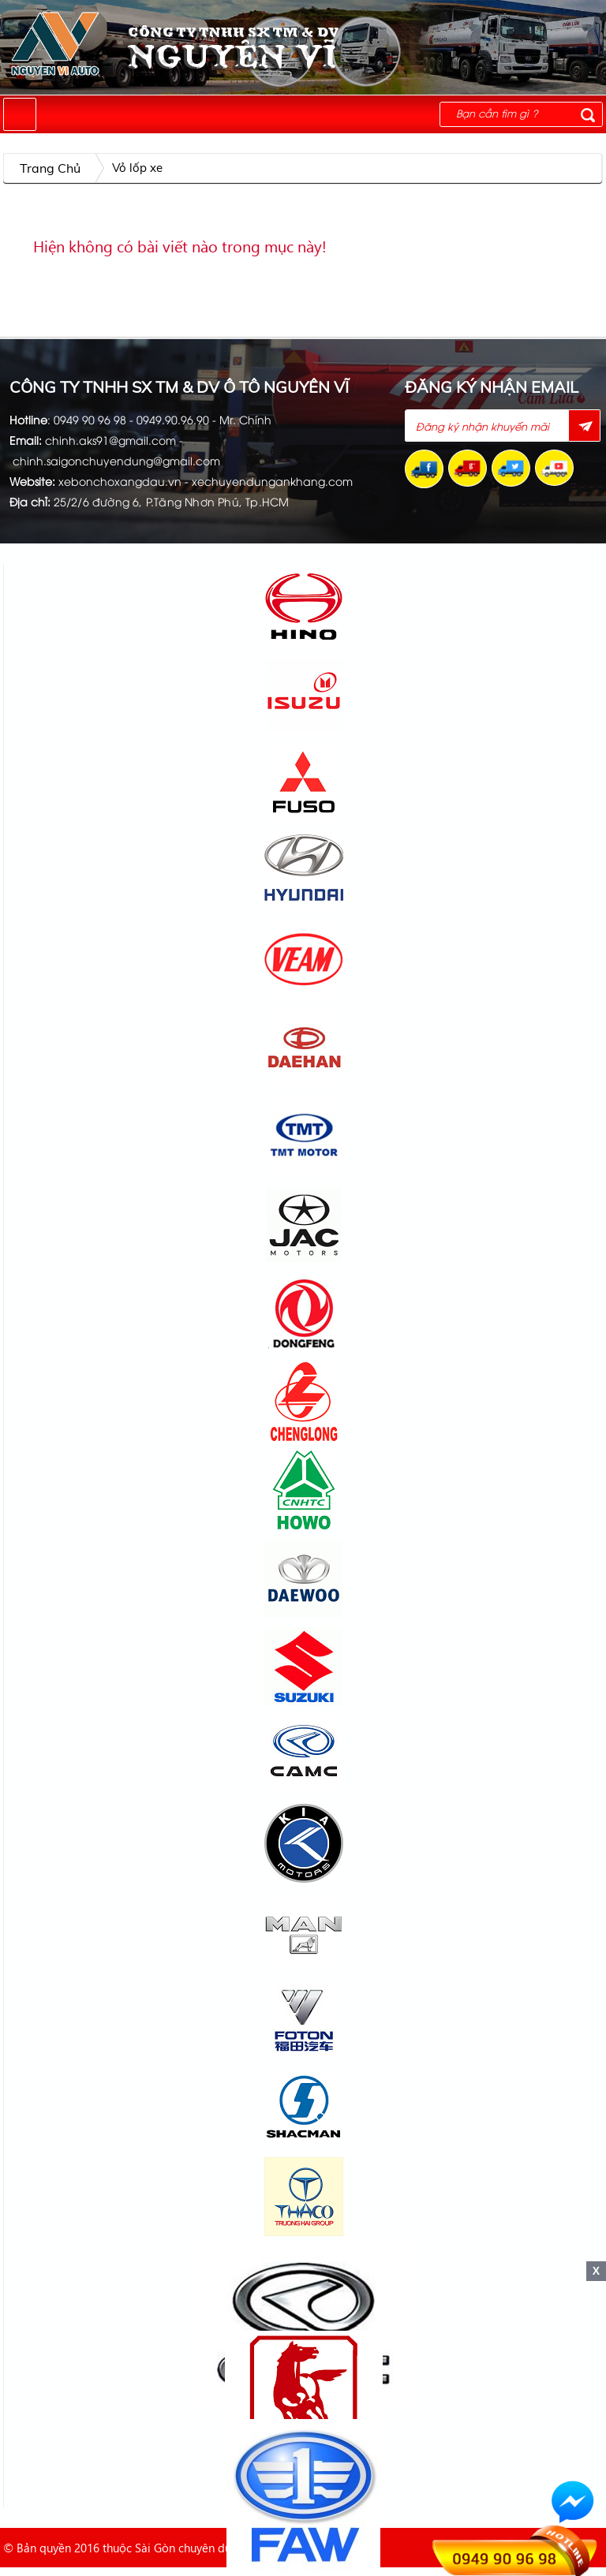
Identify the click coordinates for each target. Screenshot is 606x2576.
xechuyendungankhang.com (272, 480)
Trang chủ (50, 168)
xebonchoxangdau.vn (119, 480)
